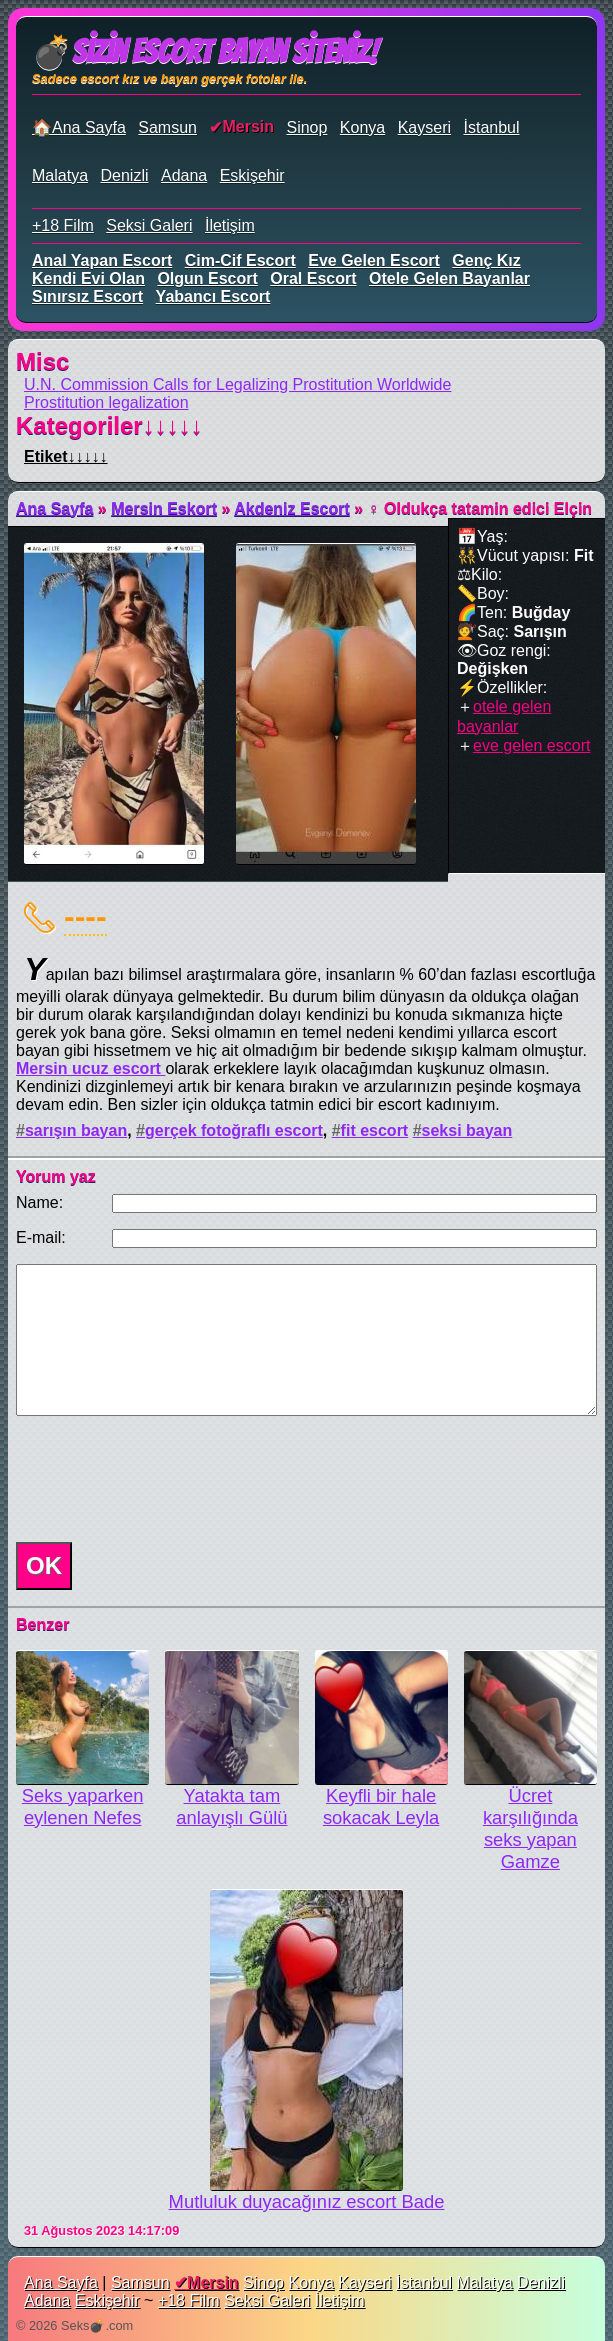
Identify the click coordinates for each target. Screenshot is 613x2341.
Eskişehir (252, 175)
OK (44, 1565)
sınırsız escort (87, 296)
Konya (362, 127)
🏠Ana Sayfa (79, 127)
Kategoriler (109, 425)
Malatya (60, 175)
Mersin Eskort (164, 508)
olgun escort (207, 278)
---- (85, 916)
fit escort (375, 1130)
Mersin (248, 126)
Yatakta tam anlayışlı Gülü (231, 1806)
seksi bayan (467, 1130)
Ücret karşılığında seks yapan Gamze (530, 1828)
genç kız (486, 260)
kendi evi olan (88, 278)
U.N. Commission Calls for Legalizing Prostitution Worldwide (237, 384)
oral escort (313, 278)
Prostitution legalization (106, 402)
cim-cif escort (240, 260)
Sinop (306, 127)
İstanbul (491, 127)
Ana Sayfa (54, 508)
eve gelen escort (374, 260)
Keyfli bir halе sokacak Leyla (381, 1806)
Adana (184, 175)
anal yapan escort (102, 260)
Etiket (66, 456)
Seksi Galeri (149, 225)
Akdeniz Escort (292, 508)
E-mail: (41, 1237)
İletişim (230, 225)
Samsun (167, 127)
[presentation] (160, 1479)
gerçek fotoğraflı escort (234, 1130)
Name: (39, 1202)
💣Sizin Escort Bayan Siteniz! (204, 52)
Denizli (124, 175)
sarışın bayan (76, 1130)
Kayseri (424, 127)
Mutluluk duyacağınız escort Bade (307, 2201)
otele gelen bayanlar (449, 278)
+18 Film (63, 225)
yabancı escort (213, 296)
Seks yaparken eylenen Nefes (83, 1806)
